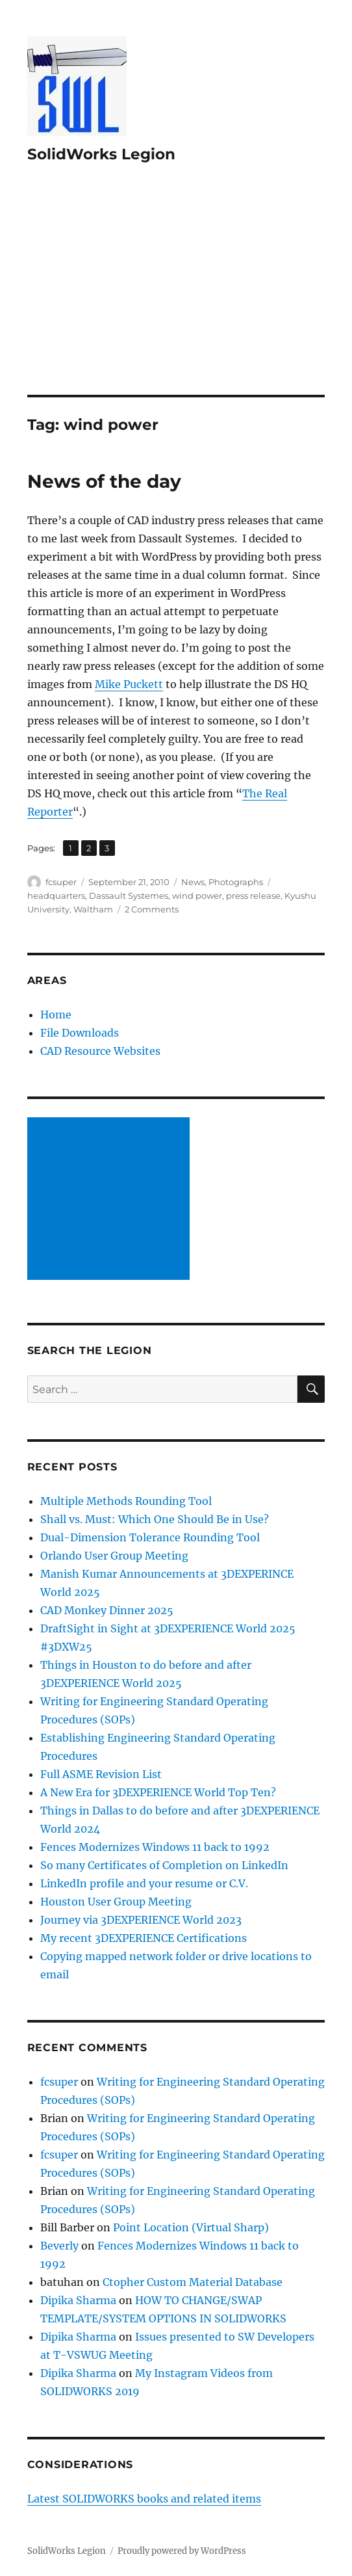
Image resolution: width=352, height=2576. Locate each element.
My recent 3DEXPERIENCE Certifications (143, 1938)
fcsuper (61, 882)
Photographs (235, 882)
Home (55, 1014)
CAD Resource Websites (100, 1050)
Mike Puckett (129, 684)
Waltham (93, 909)
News (193, 882)
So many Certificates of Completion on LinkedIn (164, 1865)
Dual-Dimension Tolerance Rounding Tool (150, 1537)
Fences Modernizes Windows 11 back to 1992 (155, 1846)
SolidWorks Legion (101, 154)
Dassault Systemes (128, 895)
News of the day (104, 481)
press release (253, 895)
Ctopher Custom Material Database (193, 2282)
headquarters (56, 895)
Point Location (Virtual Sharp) (191, 2227)
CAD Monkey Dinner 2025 (106, 1610)
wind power (197, 895)
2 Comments (152, 909)
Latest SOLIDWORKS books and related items (144, 2498)
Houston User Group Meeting (116, 1901)
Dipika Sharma (78, 2300)
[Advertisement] (177, 298)
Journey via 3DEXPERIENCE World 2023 (141, 1919)
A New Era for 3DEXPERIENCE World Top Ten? (158, 1792)
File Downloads (79, 1032)
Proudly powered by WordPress (182, 2550)
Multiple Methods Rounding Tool (126, 1500)
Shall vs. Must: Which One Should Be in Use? (154, 1519)
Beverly (59, 2245)
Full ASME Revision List (101, 1774)
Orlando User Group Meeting (114, 1555)
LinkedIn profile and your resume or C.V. (144, 1883)
